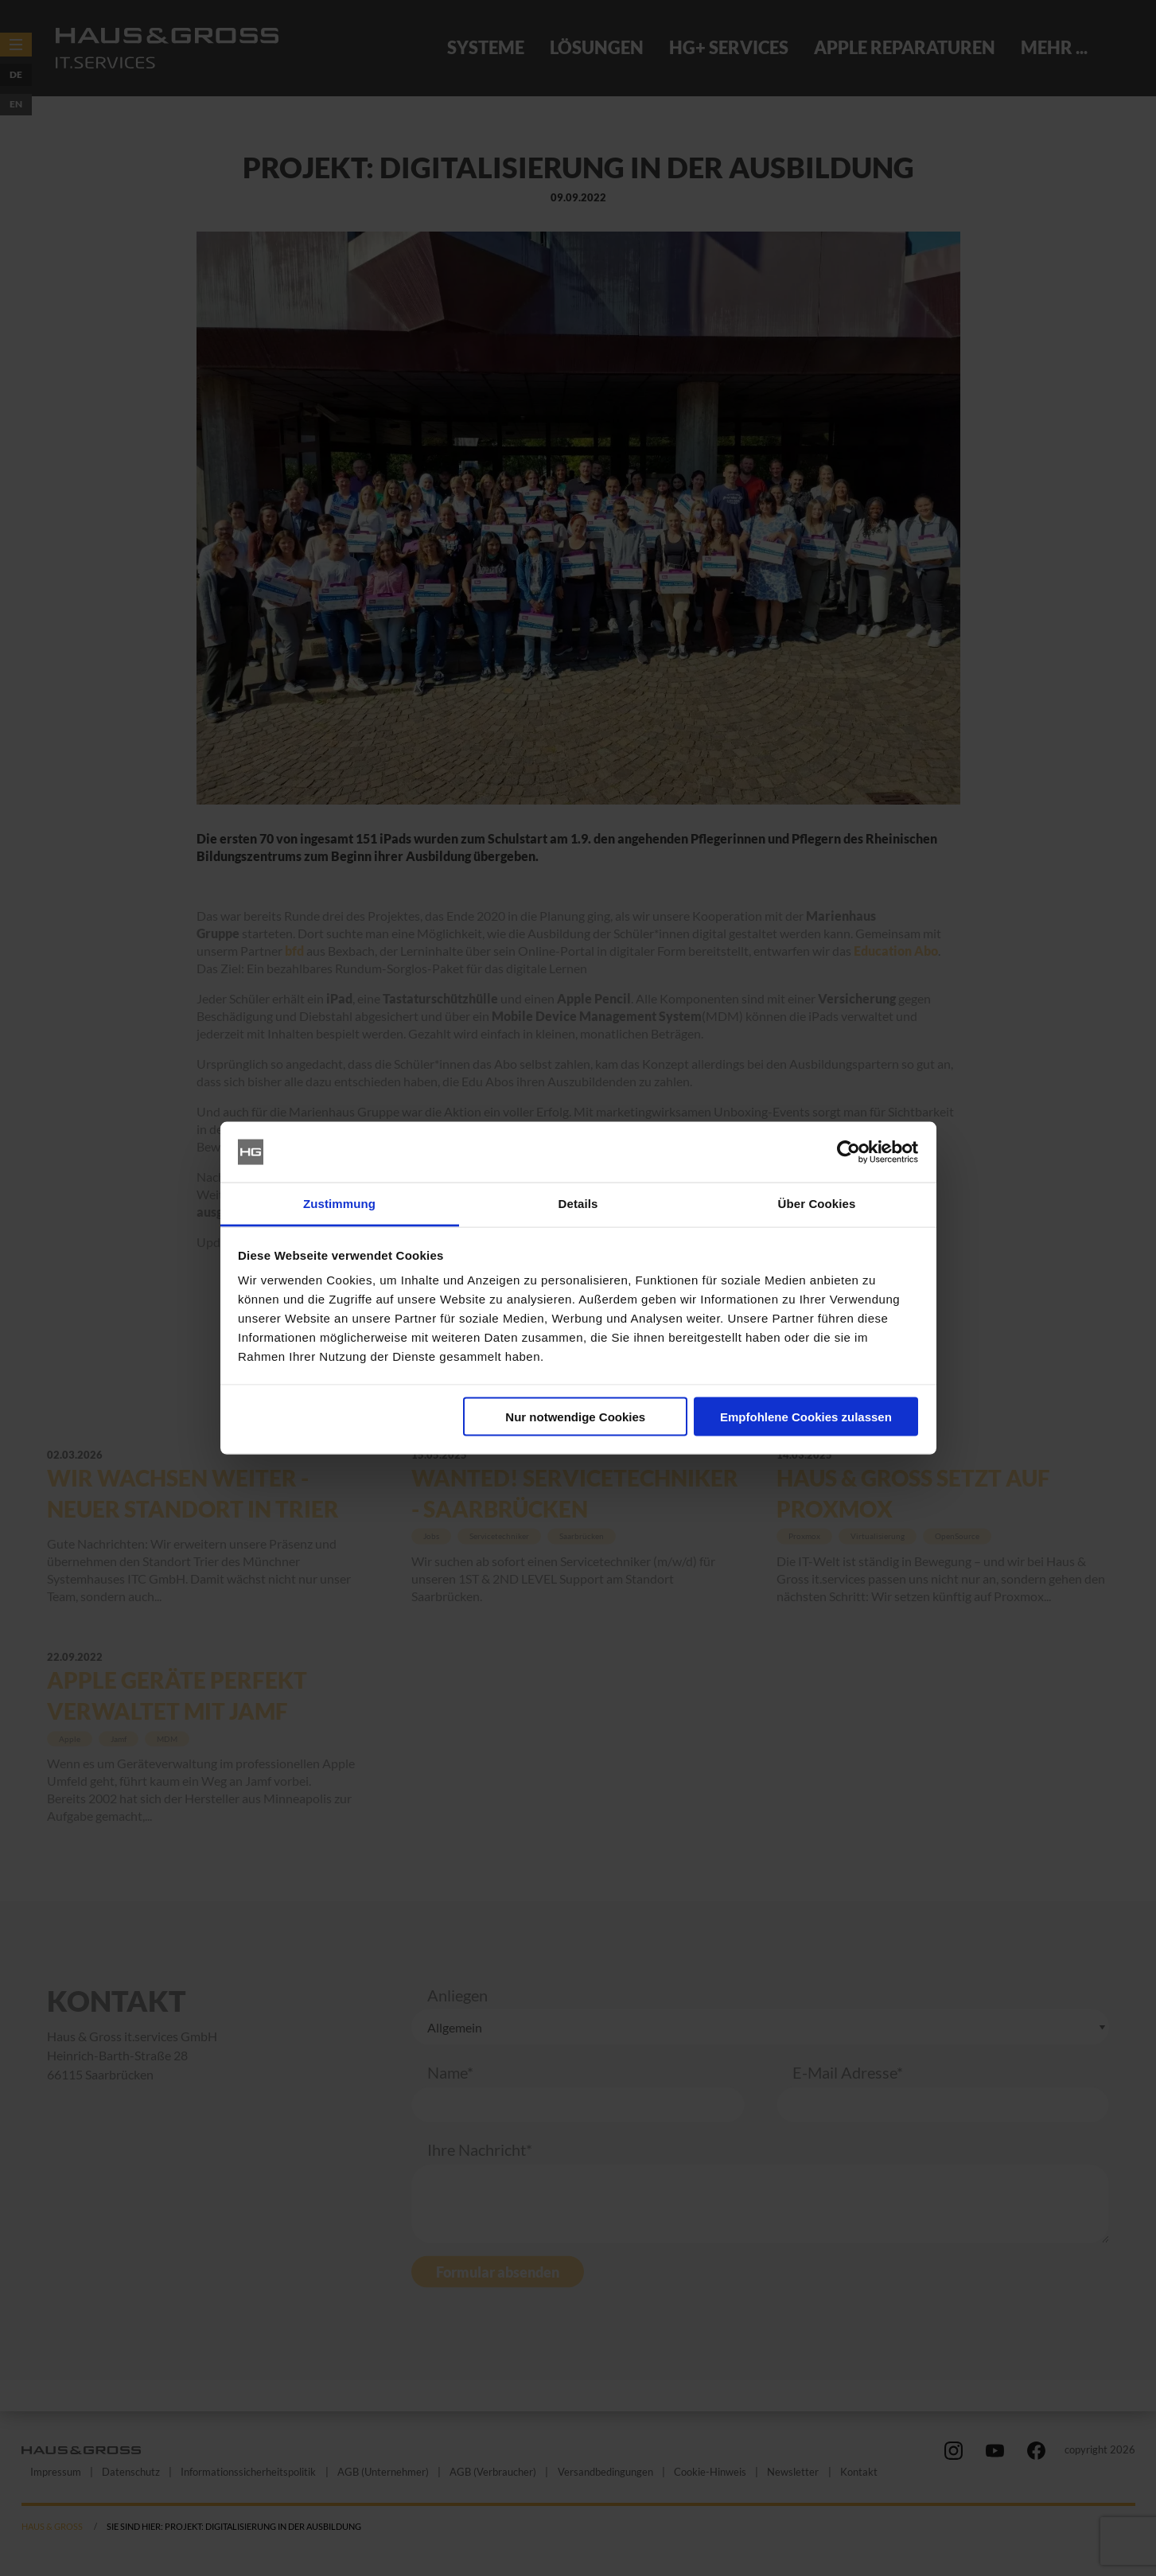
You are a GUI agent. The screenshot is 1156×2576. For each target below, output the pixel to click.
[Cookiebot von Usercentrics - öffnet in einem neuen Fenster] (848, 1152)
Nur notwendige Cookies (575, 1416)
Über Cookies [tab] (817, 1203)
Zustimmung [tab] (339, 1203)
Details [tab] (578, 1203)
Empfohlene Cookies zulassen (806, 1416)
